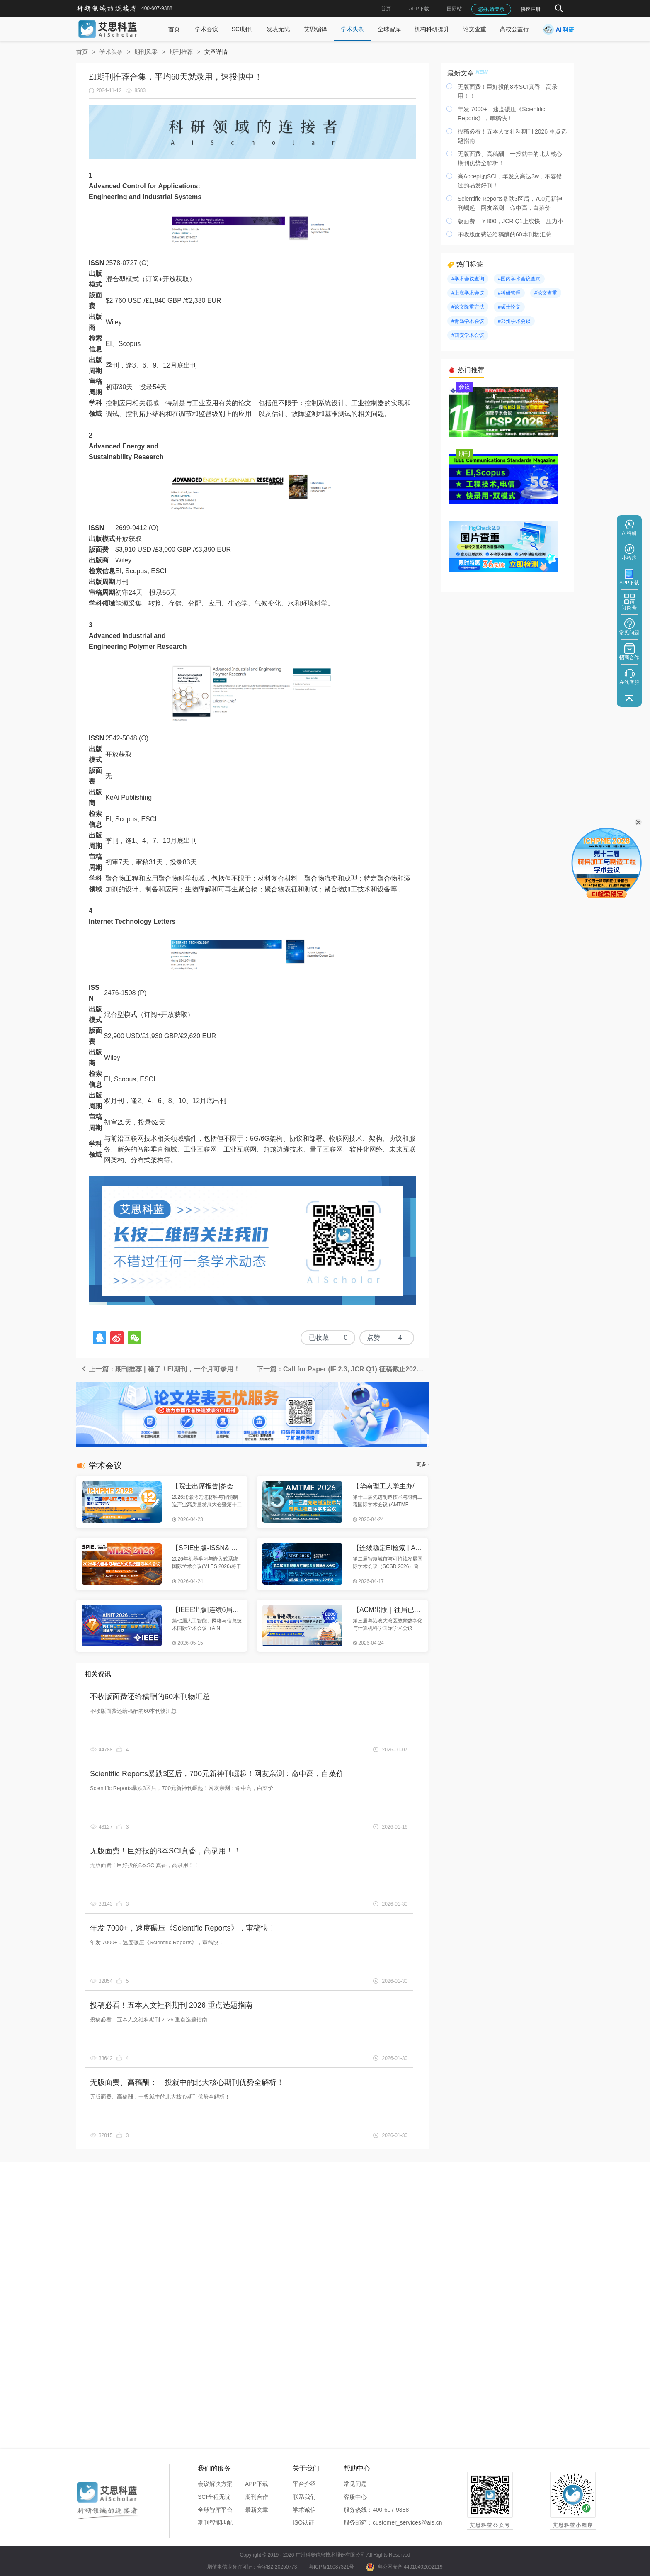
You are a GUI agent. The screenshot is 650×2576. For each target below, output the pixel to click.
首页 (386, 9)
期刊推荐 (181, 52)
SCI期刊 (242, 29)
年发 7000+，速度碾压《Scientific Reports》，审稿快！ (183, 1928)
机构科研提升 (432, 29)
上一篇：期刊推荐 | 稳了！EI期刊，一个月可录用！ (160, 1369)
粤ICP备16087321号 (331, 2567)
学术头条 (352, 29)
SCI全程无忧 (214, 2496)
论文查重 (474, 29)
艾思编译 (315, 29)
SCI (161, 571)
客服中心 (355, 2496)
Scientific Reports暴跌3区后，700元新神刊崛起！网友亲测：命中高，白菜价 (217, 1774)
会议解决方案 (215, 2484)
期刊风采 (146, 52)
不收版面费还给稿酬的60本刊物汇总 (150, 1696)
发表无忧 (278, 29)
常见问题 (355, 2484)
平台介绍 (304, 2484)
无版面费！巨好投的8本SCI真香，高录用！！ (165, 1851)
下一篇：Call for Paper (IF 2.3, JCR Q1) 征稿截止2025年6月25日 (343, 1369)
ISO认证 (303, 2522)
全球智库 (389, 29)
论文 (245, 403)
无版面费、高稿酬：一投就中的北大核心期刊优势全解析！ (187, 2082)
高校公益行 (514, 29)
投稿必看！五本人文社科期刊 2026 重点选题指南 (171, 2005)
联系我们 (304, 2496)
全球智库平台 (215, 2509)
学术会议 (206, 29)
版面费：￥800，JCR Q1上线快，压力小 (510, 221)
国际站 (454, 9)
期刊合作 (256, 2496)
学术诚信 (304, 2509)
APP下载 (256, 2484)
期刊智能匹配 (215, 2522)
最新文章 (256, 2509)
